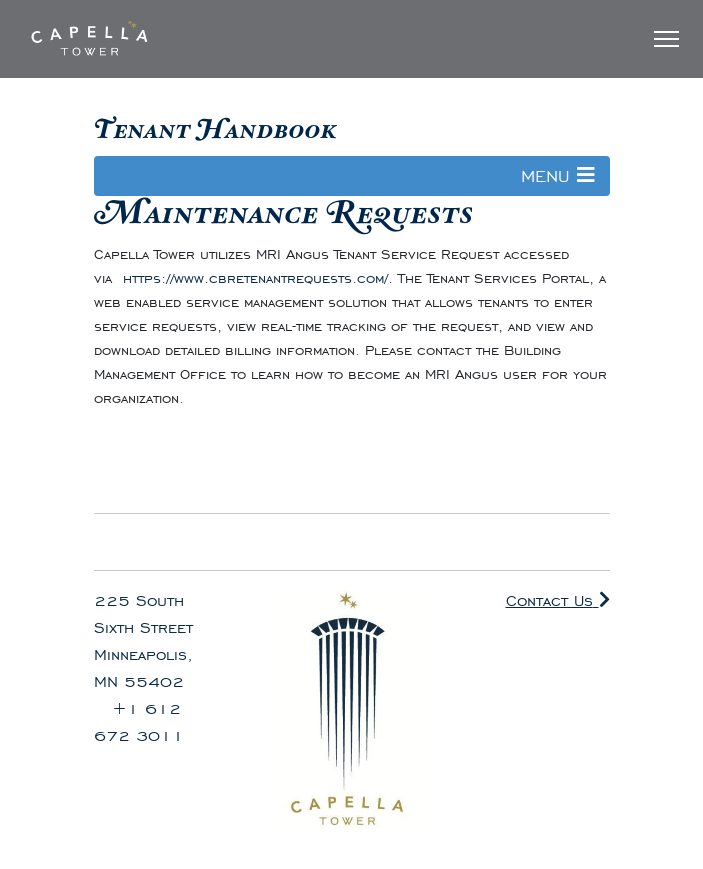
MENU (558, 176)
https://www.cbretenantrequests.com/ (255, 278)
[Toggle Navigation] (666, 39)
